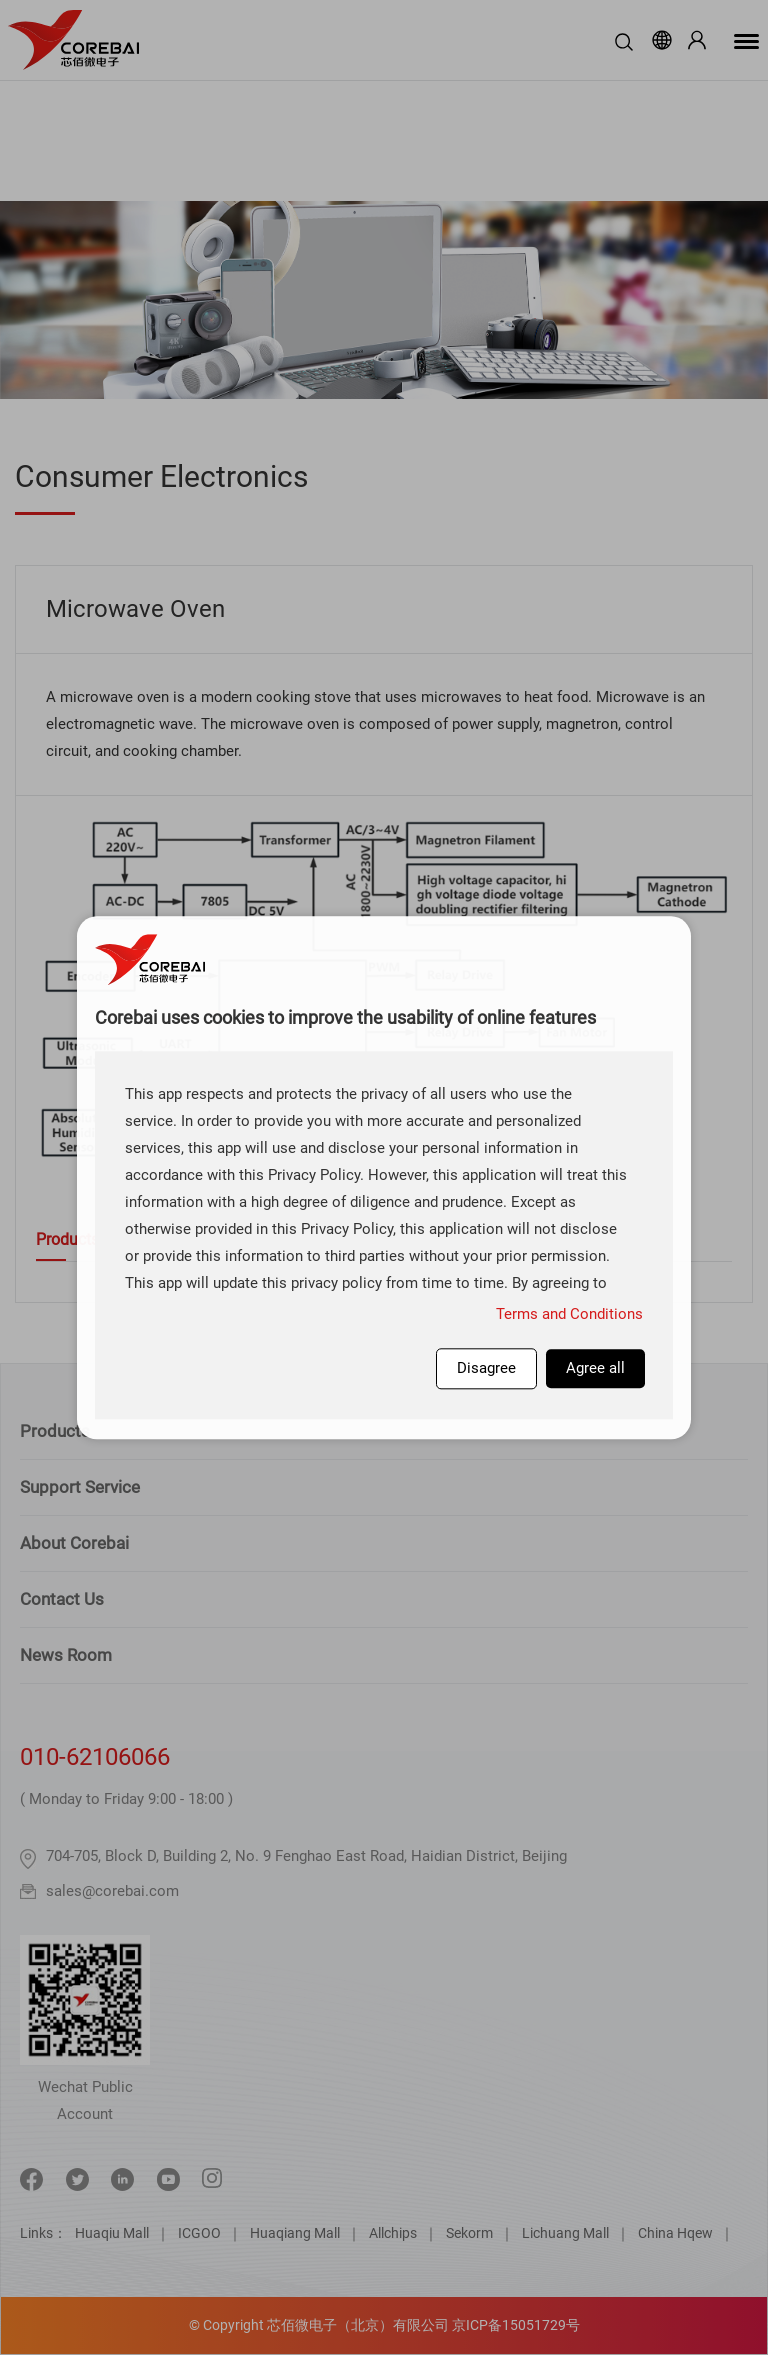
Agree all (595, 1368)
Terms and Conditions (569, 1314)
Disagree (486, 1368)
